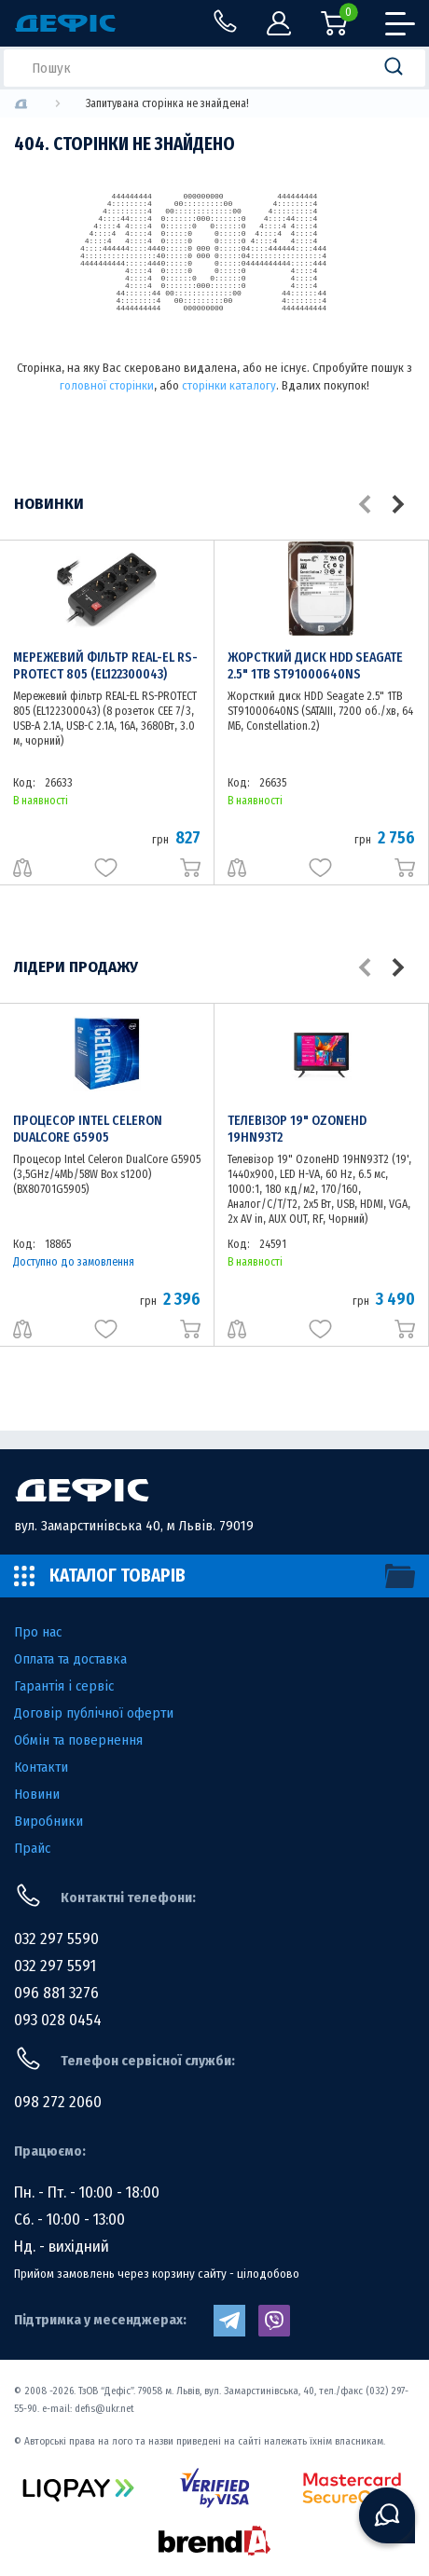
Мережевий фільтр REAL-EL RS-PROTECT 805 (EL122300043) (105, 666)
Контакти (41, 1767)
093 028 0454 (58, 2020)
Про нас (38, 1632)
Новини (37, 1794)
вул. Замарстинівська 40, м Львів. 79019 (134, 1525)
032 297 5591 (55, 1966)
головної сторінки (107, 385)
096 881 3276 (56, 1993)
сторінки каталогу (229, 385)
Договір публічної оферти (93, 1713)
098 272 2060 (58, 2102)
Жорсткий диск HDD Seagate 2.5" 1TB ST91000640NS (315, 666)
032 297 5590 (56, 1939)
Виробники (48, 1821)
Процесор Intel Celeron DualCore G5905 (87, 1129)
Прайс (32, 1848)
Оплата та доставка (70, 1659)
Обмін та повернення (78, 1740)
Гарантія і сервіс (64, 1686)
